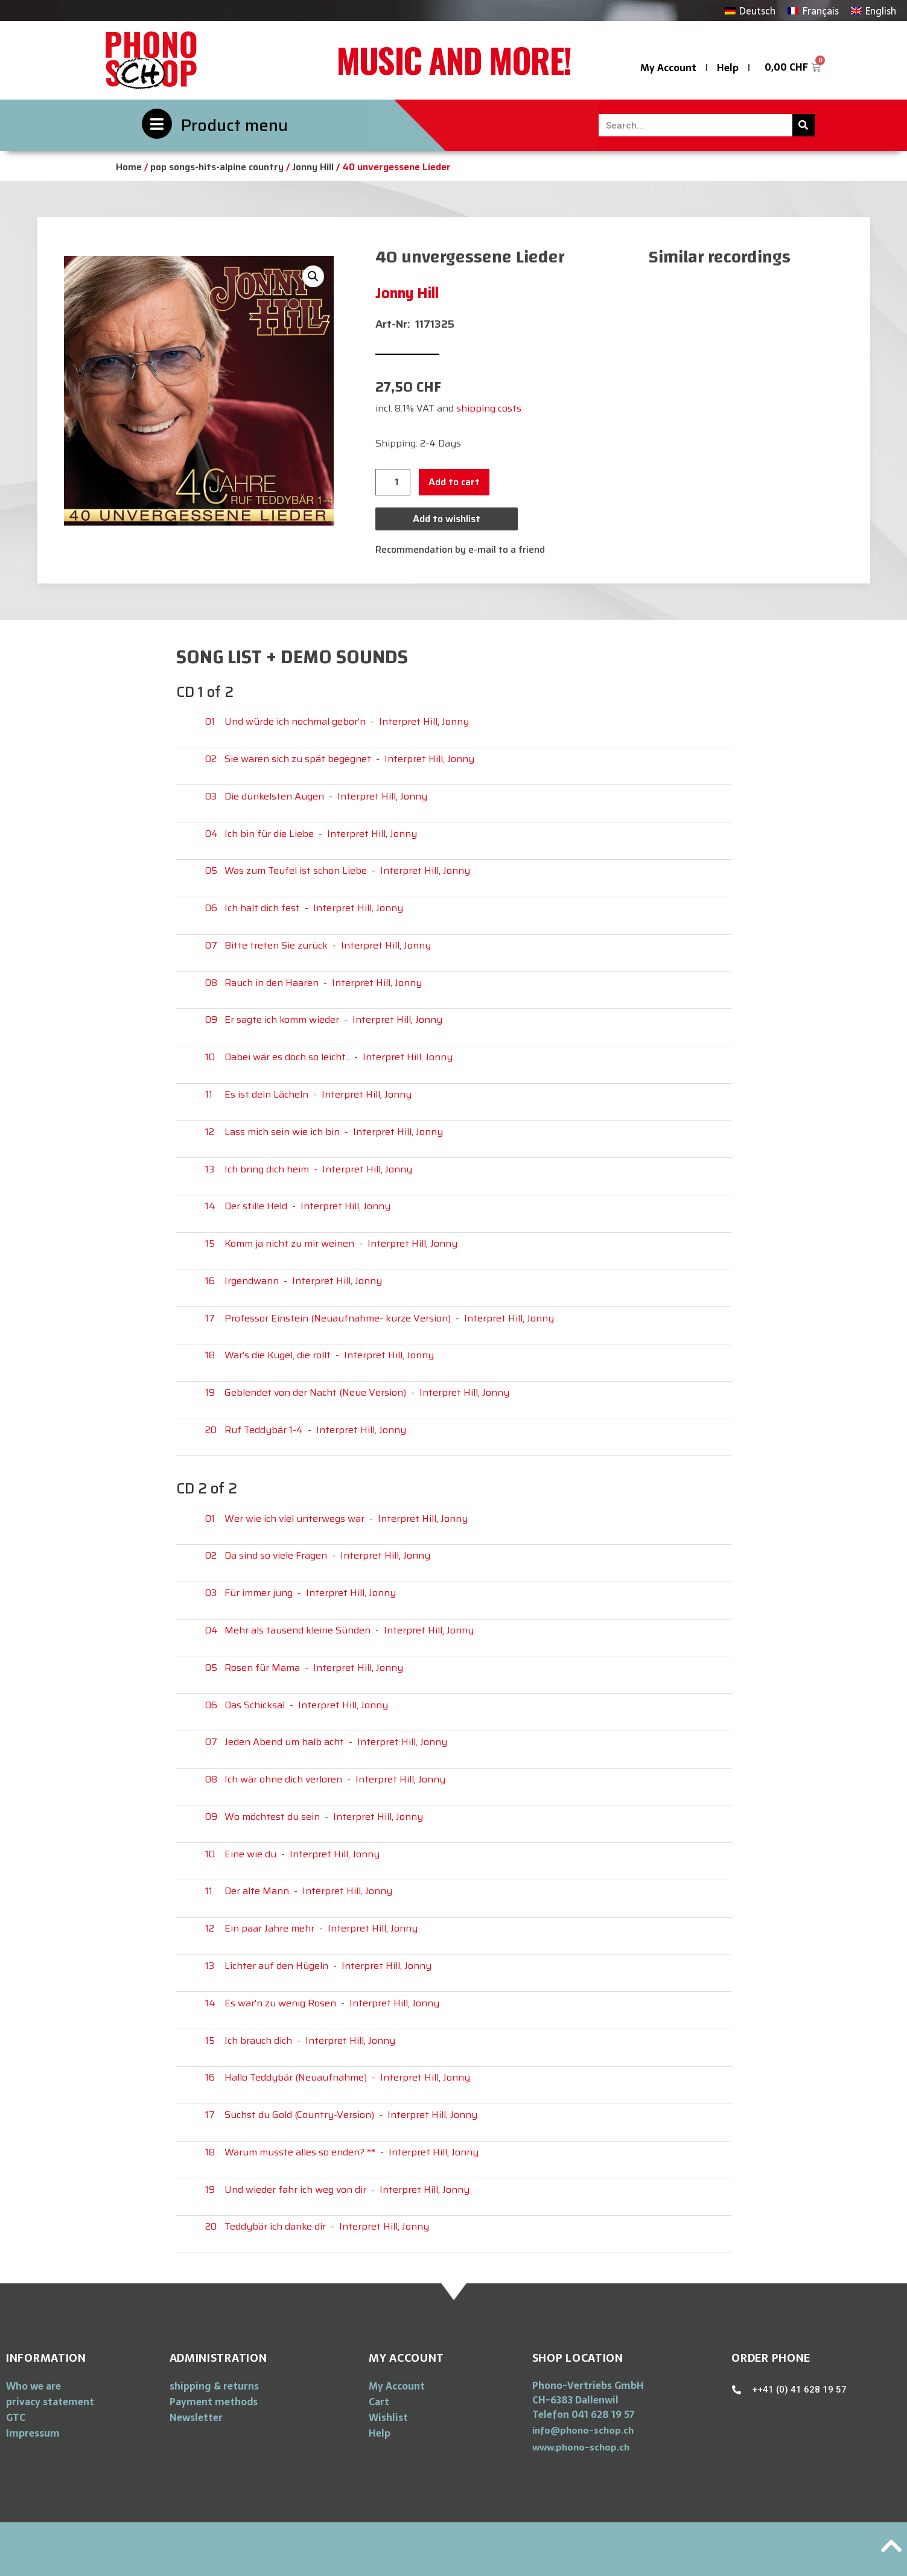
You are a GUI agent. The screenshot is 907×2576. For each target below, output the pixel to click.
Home (129, 166)
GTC (15, 2417)
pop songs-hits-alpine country (217, 166)
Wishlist (388, 2417)
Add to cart (454, 481)
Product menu (234, 125)
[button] (583, 2430)
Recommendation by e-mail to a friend (460, 549)
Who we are (33, 2386)
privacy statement (50, 2401)
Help (728, 67)
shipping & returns (214, 2386)
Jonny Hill (313, 166)
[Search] (803, 125)
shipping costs (488, 408)
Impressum (33, 2433)
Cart (379, 2401)
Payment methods (214, 2401)
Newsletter (196, 2417)
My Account (668, 67)
